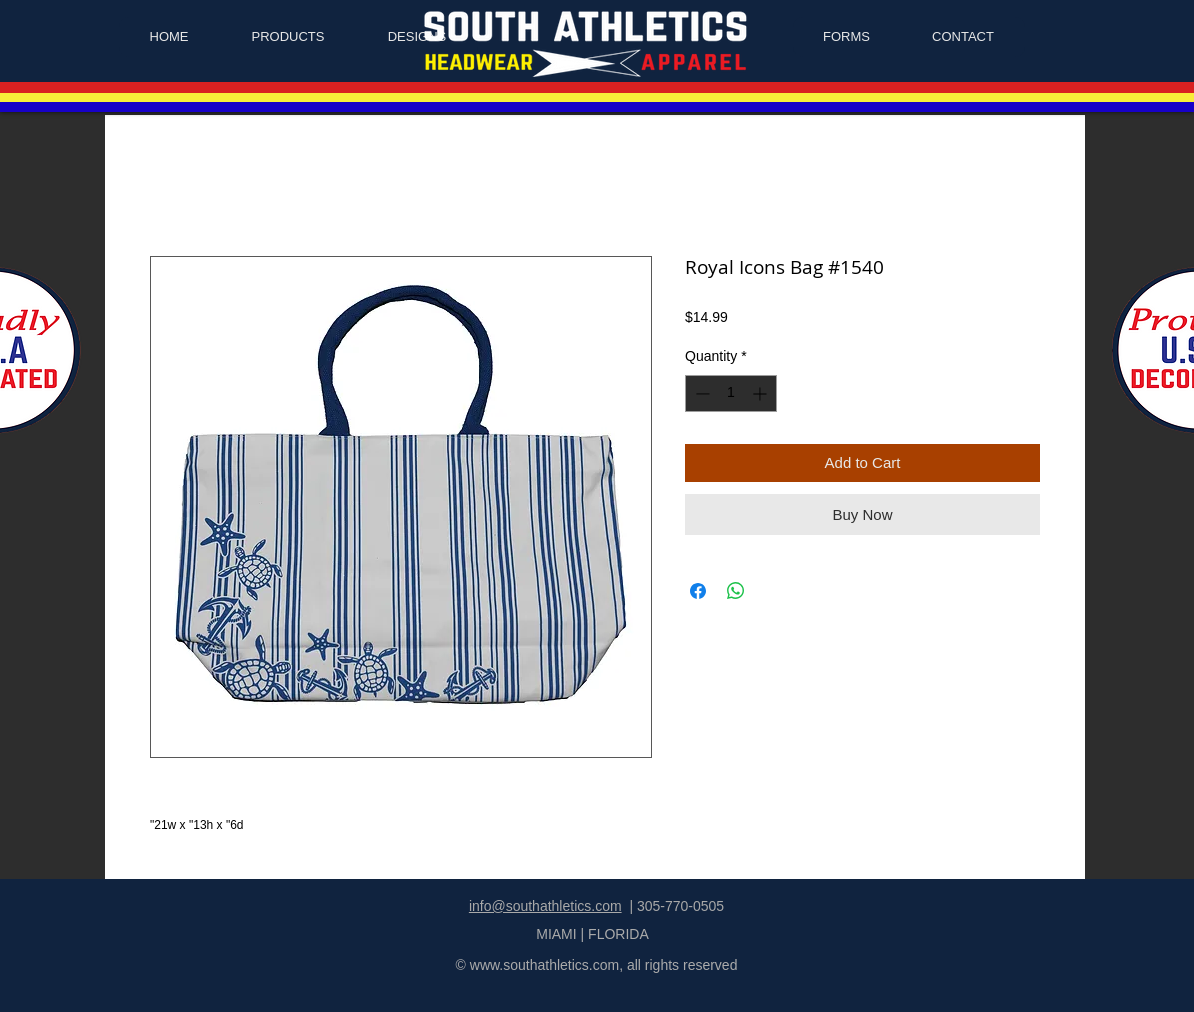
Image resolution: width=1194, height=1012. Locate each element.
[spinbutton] (731, 393)
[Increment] (761, 393)
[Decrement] (700, 393)
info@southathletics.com (545, 906)
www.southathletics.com (544, 965)
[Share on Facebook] (698, 591)
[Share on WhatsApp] (736, 591)
